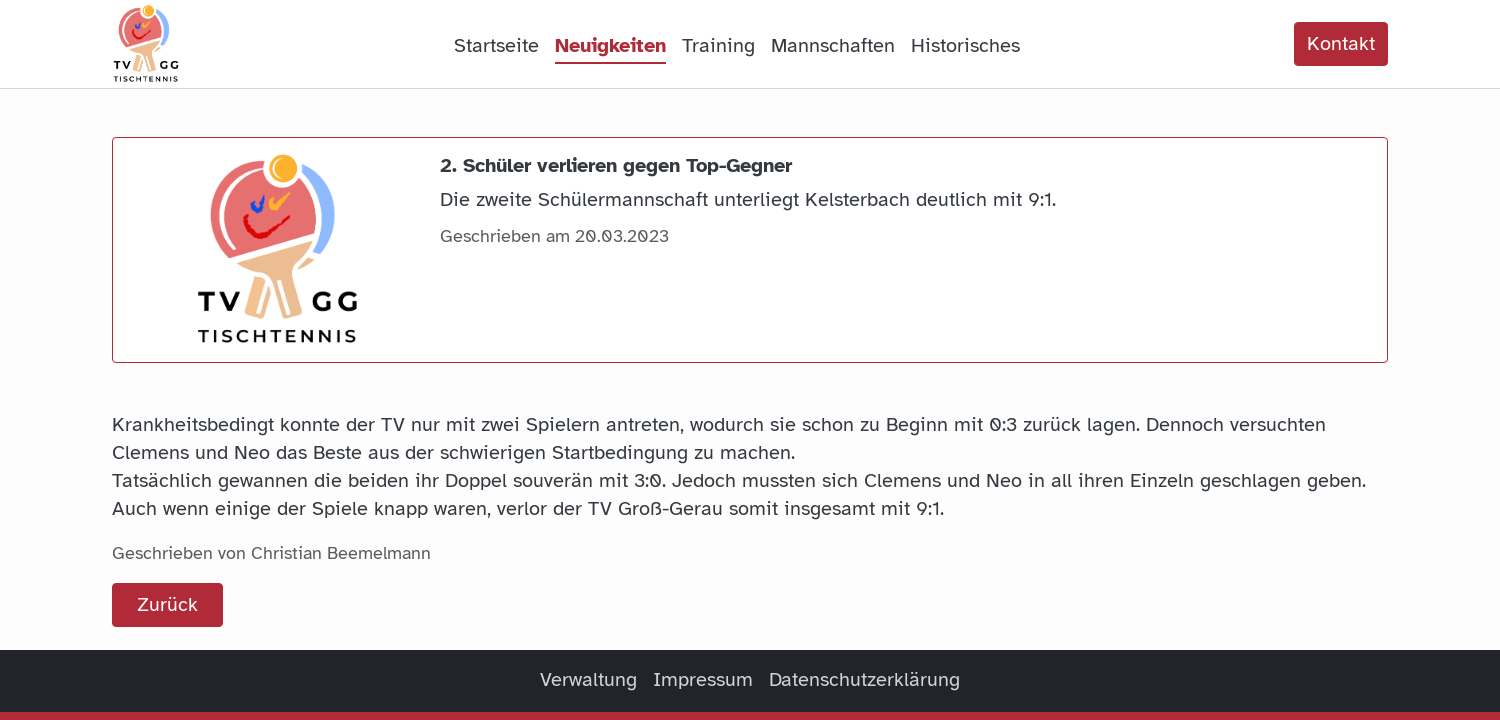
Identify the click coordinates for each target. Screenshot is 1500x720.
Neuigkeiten (610, 45)
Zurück (167, 604)
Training (718, 45)
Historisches (965, 45)
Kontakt (1341, 43)
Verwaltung (588, 679)
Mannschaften (833, 45)
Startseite (496, 45)
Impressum (703, 679)
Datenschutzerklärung (864, 679)
